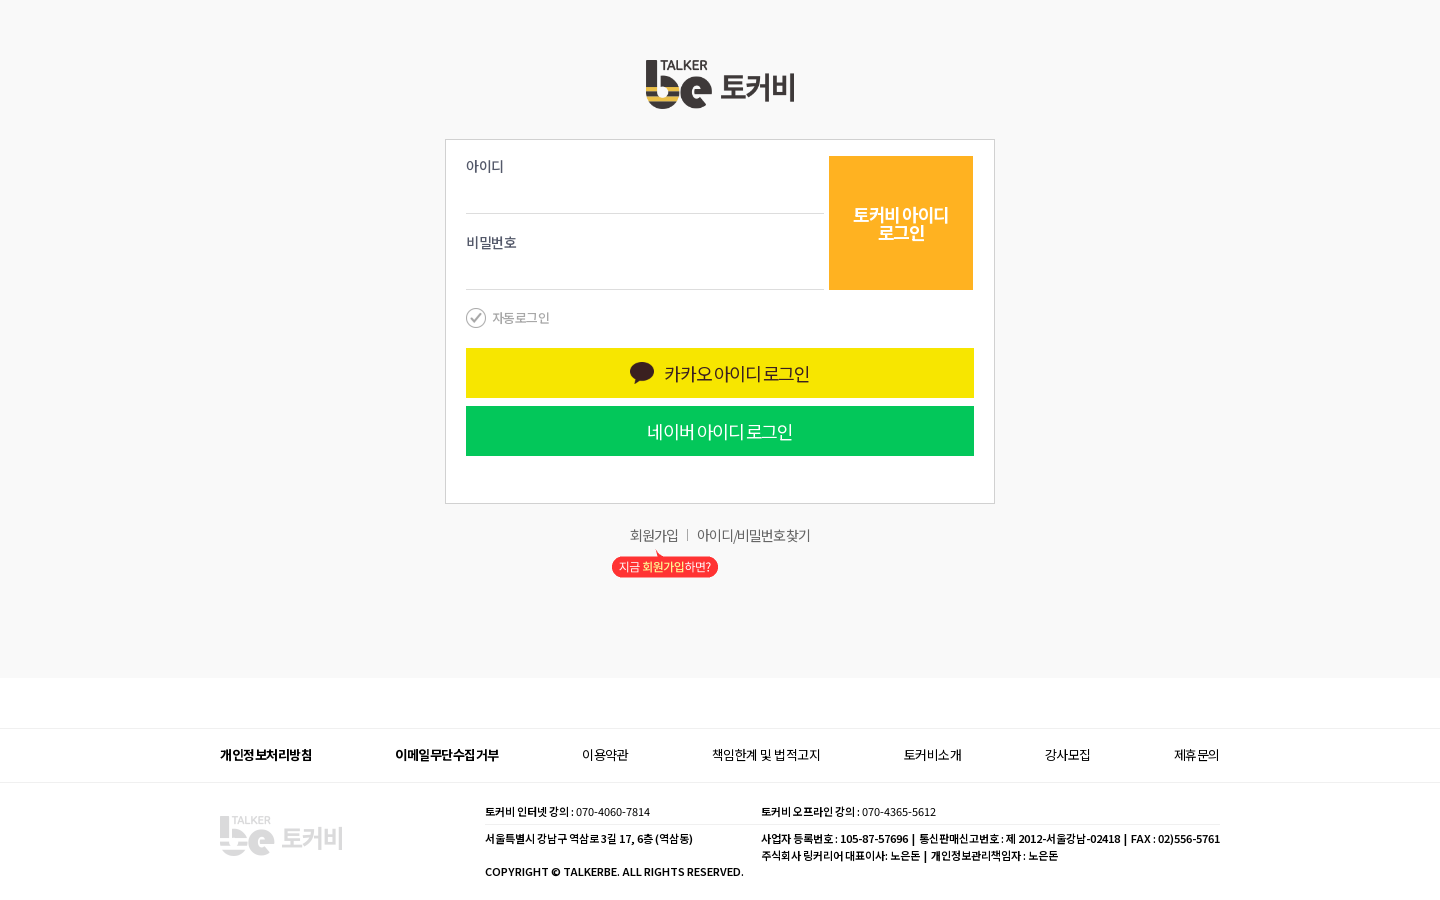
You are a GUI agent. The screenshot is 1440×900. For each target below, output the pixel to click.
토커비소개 (933, 754)
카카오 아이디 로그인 (719, 373)
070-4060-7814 (613, 811)
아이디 (485, 166)
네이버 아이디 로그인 (719, 431)
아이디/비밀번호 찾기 (753, 535)
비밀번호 (491, 242)
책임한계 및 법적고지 (766, 754)
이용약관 (605, 754)
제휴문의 (1197, 754)
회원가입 (654, 535)
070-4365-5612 (899, 811)
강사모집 (1068, 754)
